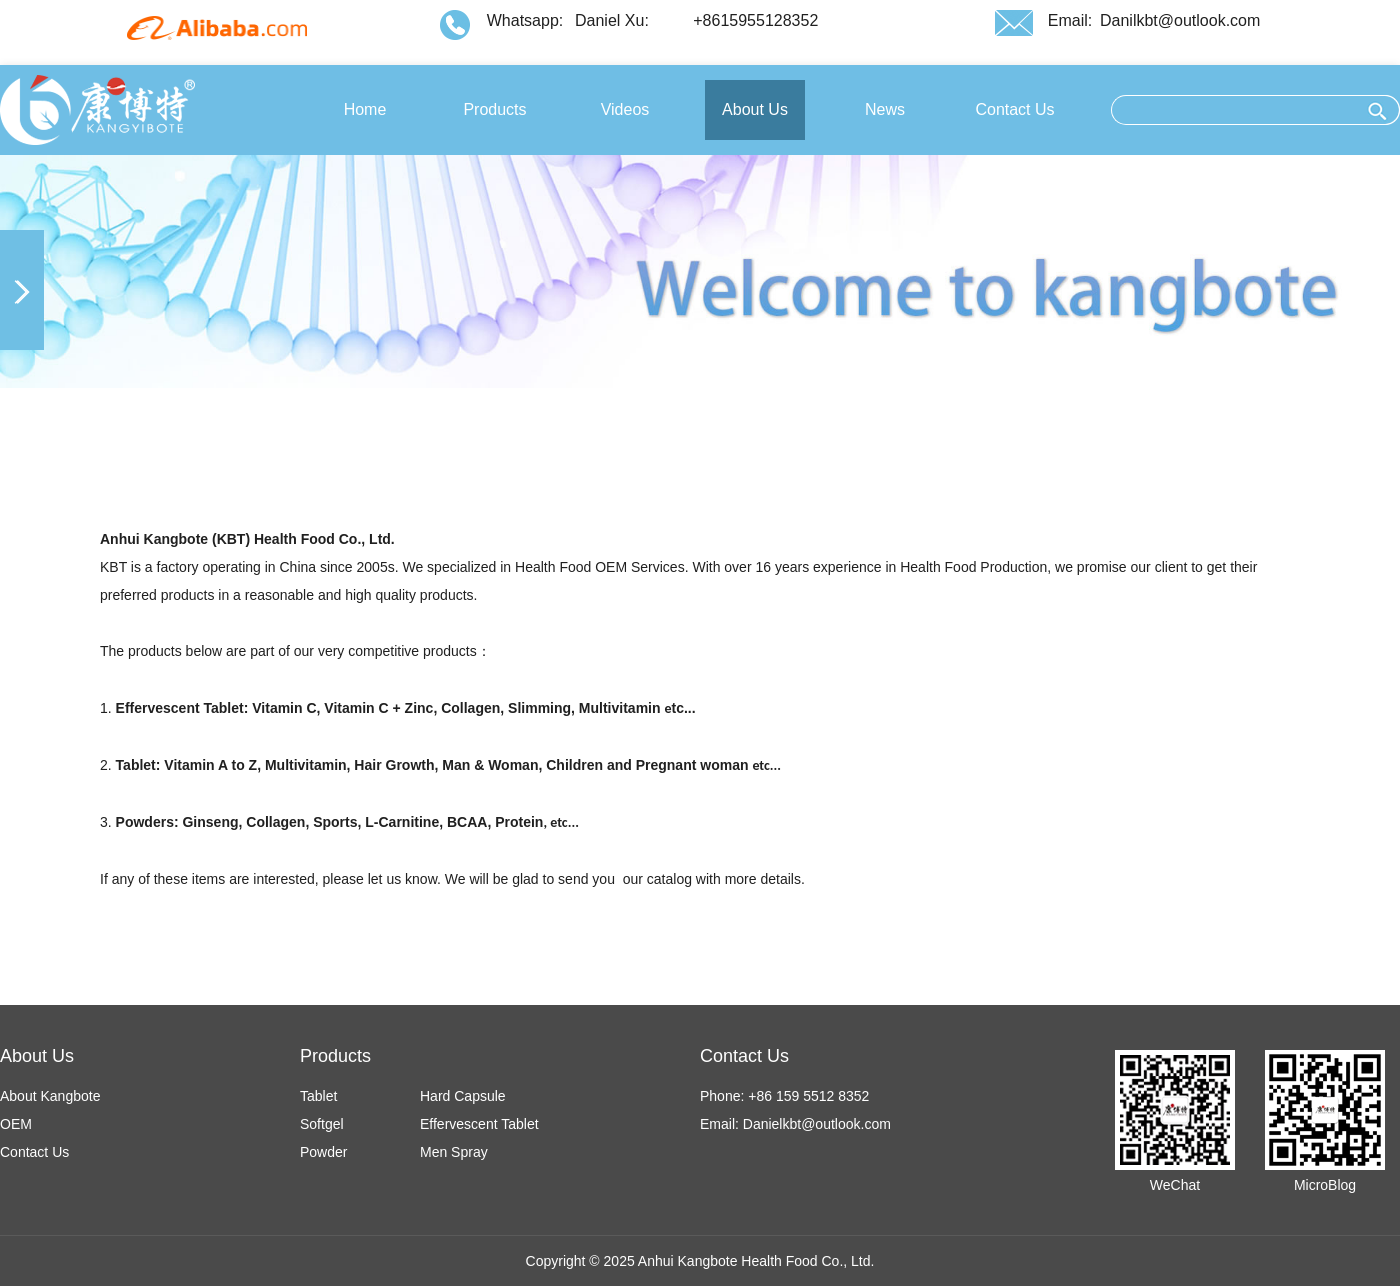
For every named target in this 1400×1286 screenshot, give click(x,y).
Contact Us (34, 1152)
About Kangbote (50, 1096)
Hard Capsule (463, 1096)
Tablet (318, 1096)
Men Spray (454, 1152)
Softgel (322, 1124)
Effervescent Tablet (479, 1124)
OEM (16, 1124)
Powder (323, 1152)
